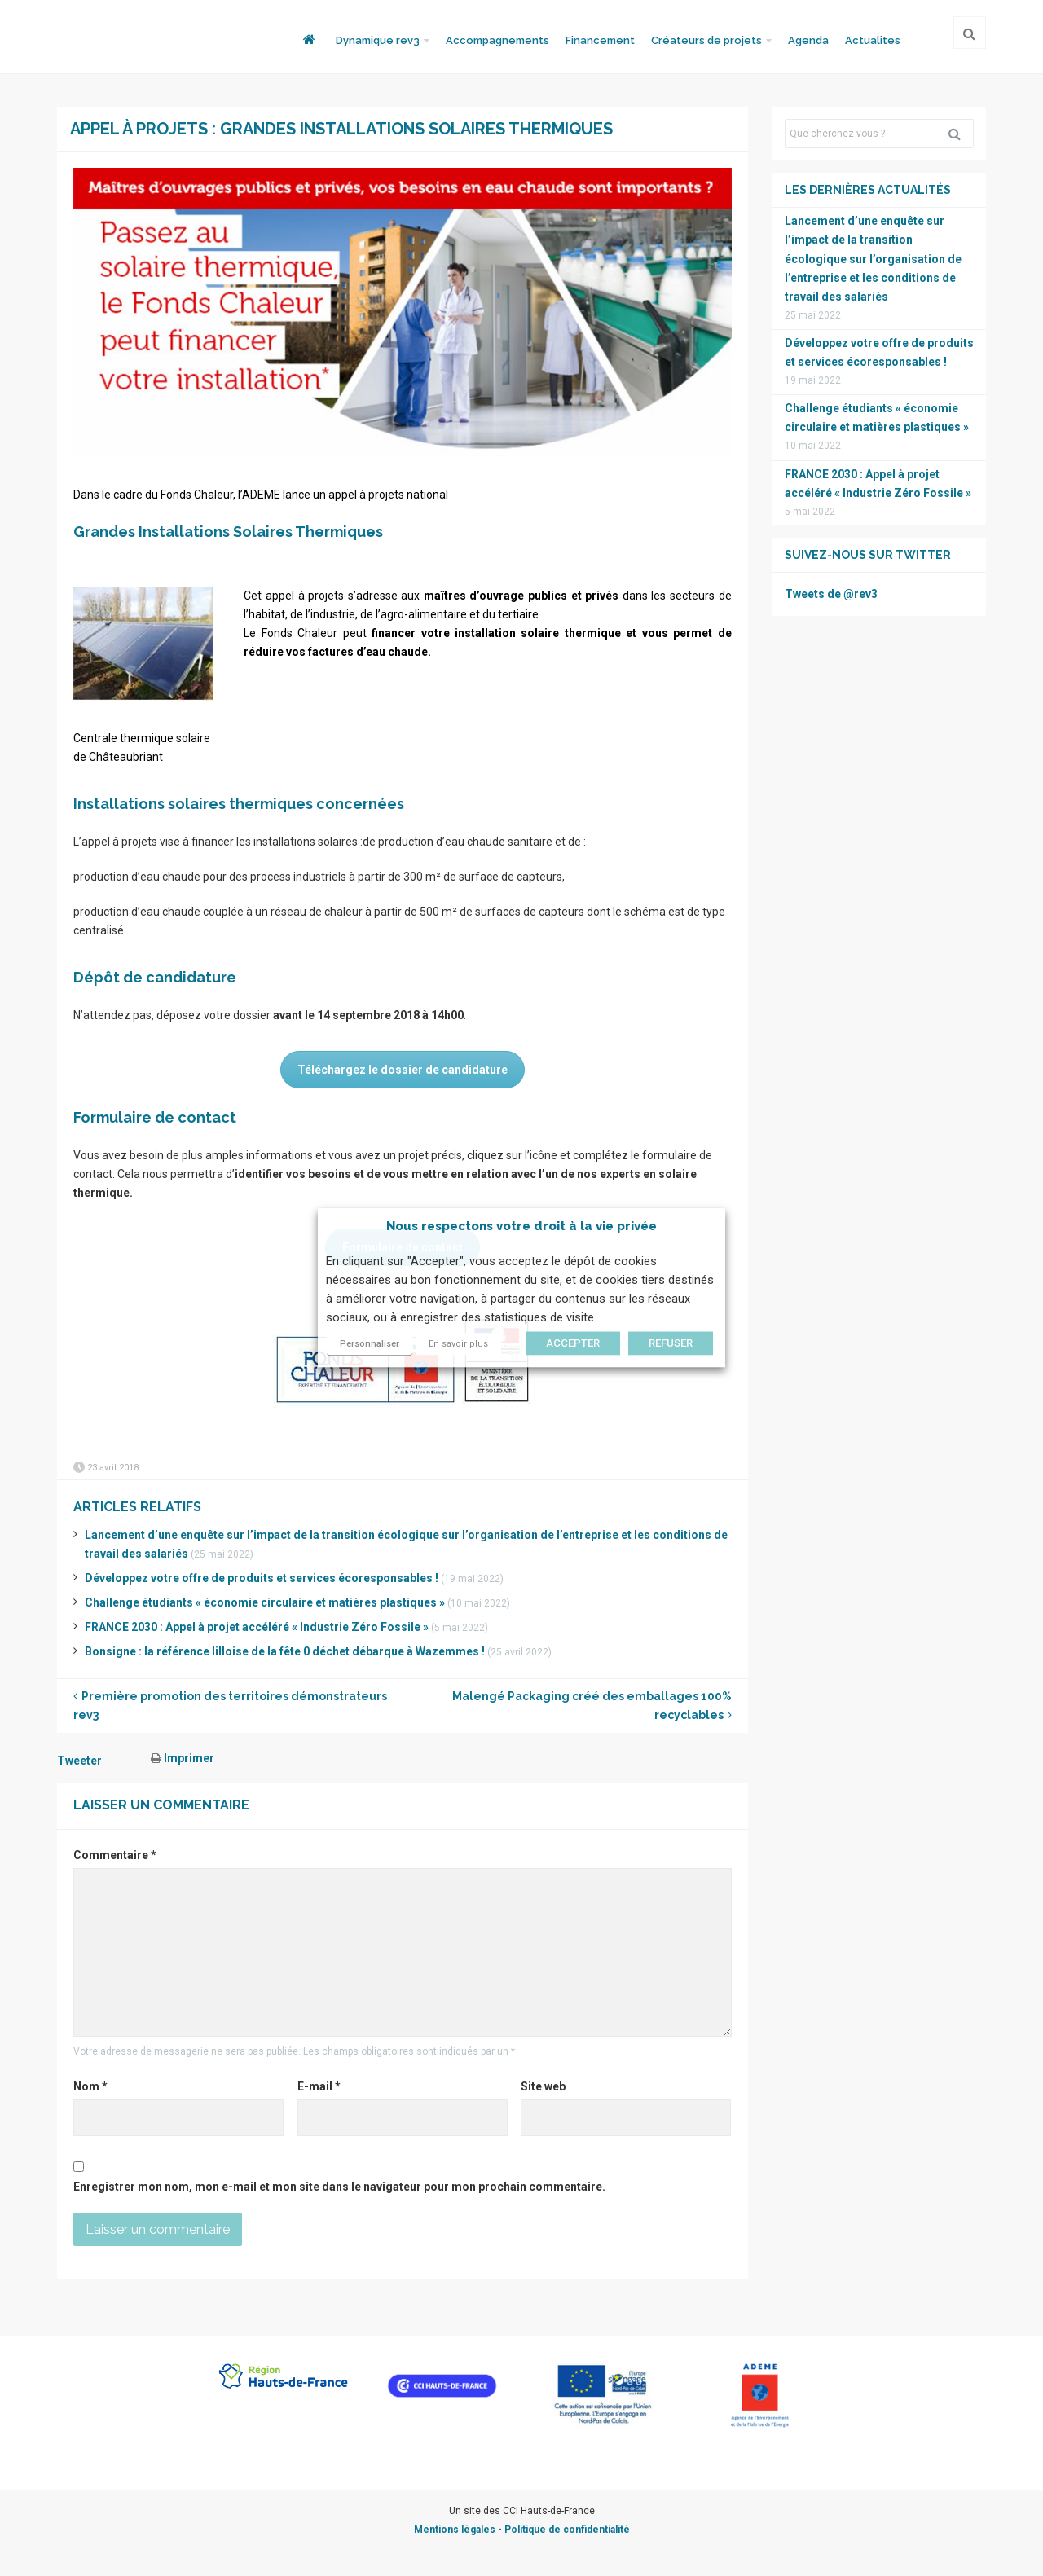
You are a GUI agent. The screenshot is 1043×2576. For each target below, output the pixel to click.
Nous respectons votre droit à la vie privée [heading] (521, 1226)
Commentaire (114, 1855)
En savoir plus (458, 1344)
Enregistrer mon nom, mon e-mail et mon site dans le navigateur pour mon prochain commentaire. (339, 2186)
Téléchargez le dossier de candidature (402, 1069)
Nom (90, 2086)
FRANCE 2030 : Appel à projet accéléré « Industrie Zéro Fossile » (257, 1626)
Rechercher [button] (960, 133)
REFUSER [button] (671, 1344)
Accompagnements (497, 40)
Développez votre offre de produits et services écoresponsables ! (261, 1578)
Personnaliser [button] (369, 1344)
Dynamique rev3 (378, 40)
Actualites (872, 40)
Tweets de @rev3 (831, 593)
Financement (600, 40)
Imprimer (182, 1758)
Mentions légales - (459, 2529)
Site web (543, 2086)
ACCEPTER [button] (573, 1344)
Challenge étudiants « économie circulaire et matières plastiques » (265, 1602)
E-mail (319, 2086)
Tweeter (79, 1760)
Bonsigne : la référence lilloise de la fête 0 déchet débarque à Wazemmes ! (285, 1651)
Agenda (808, 40)
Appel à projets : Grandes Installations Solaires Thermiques (341, 128)
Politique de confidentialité (567, 2529)
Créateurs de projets (706, 40)
